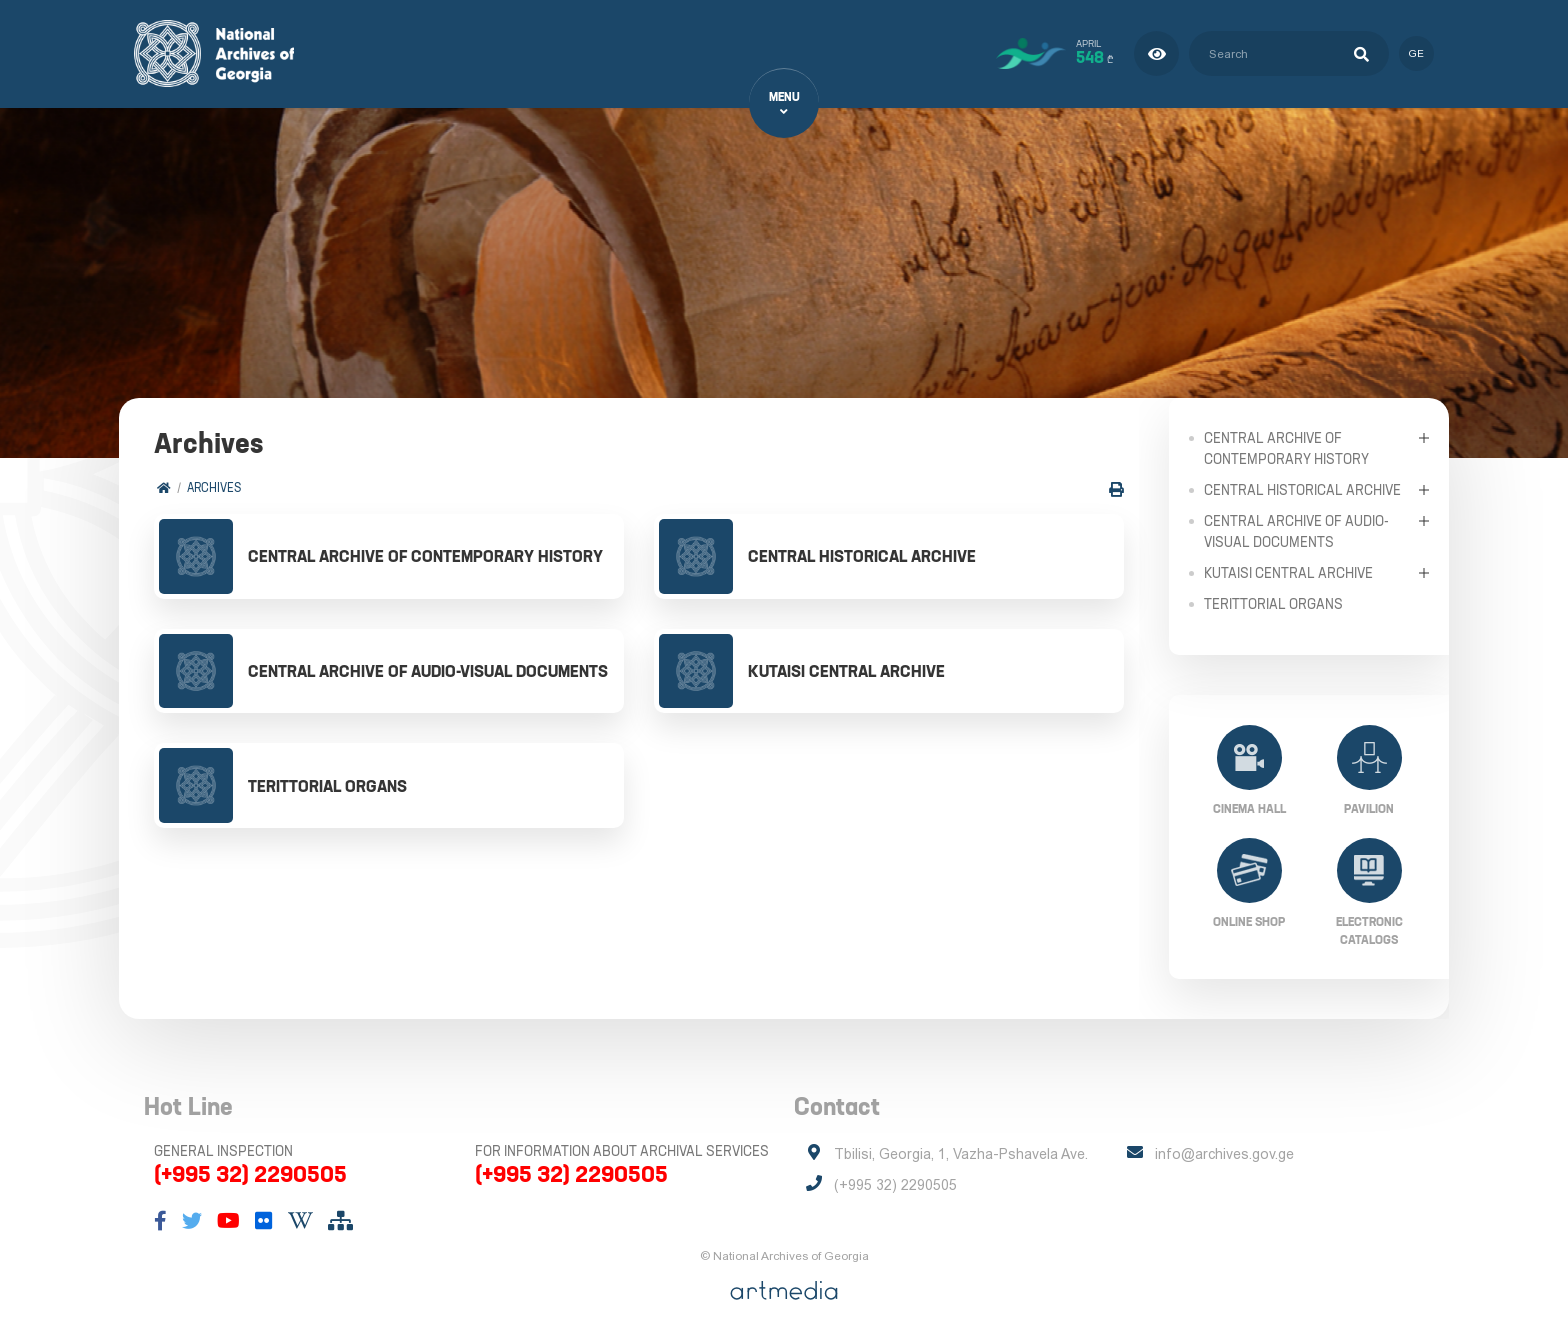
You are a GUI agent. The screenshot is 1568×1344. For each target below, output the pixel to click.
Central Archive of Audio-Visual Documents (1296, 530)
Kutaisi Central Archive (1288, 572)
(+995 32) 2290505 (250, 1174)
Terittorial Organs (1273, 603)
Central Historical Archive (1302, 489)
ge (1416, 53)
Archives (214, 487)
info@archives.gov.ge (1224, 1154)
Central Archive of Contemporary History (1286, 447)
